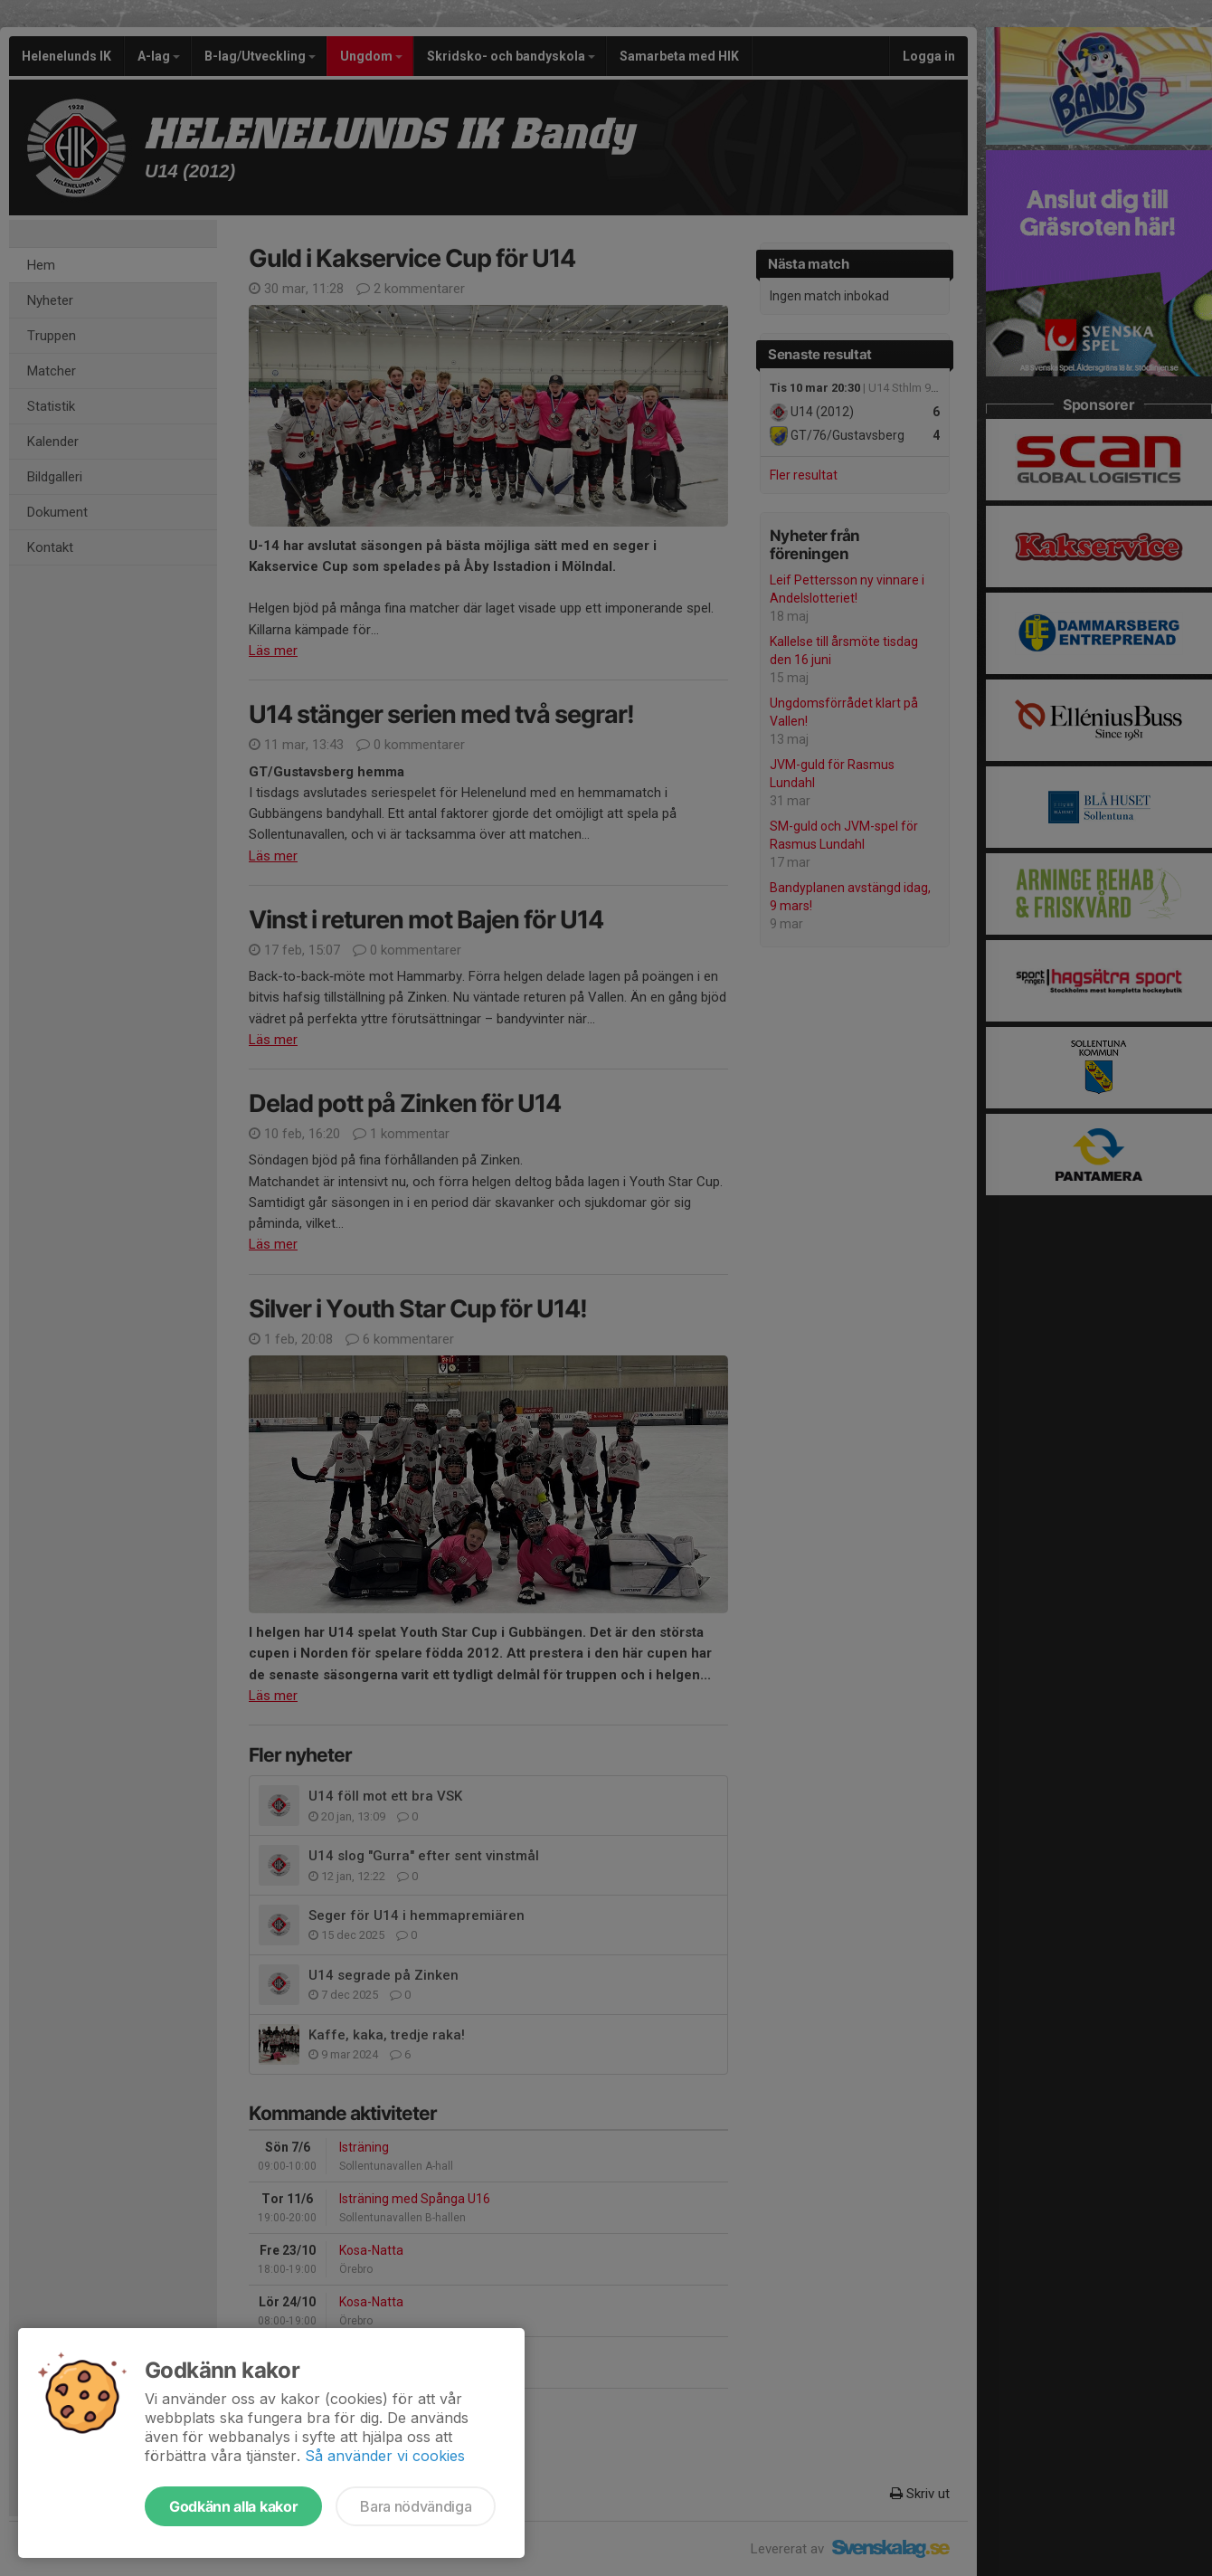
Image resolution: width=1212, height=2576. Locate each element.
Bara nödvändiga (415, 2506)
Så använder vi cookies (385, 2456)
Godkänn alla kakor (233, 2506)
